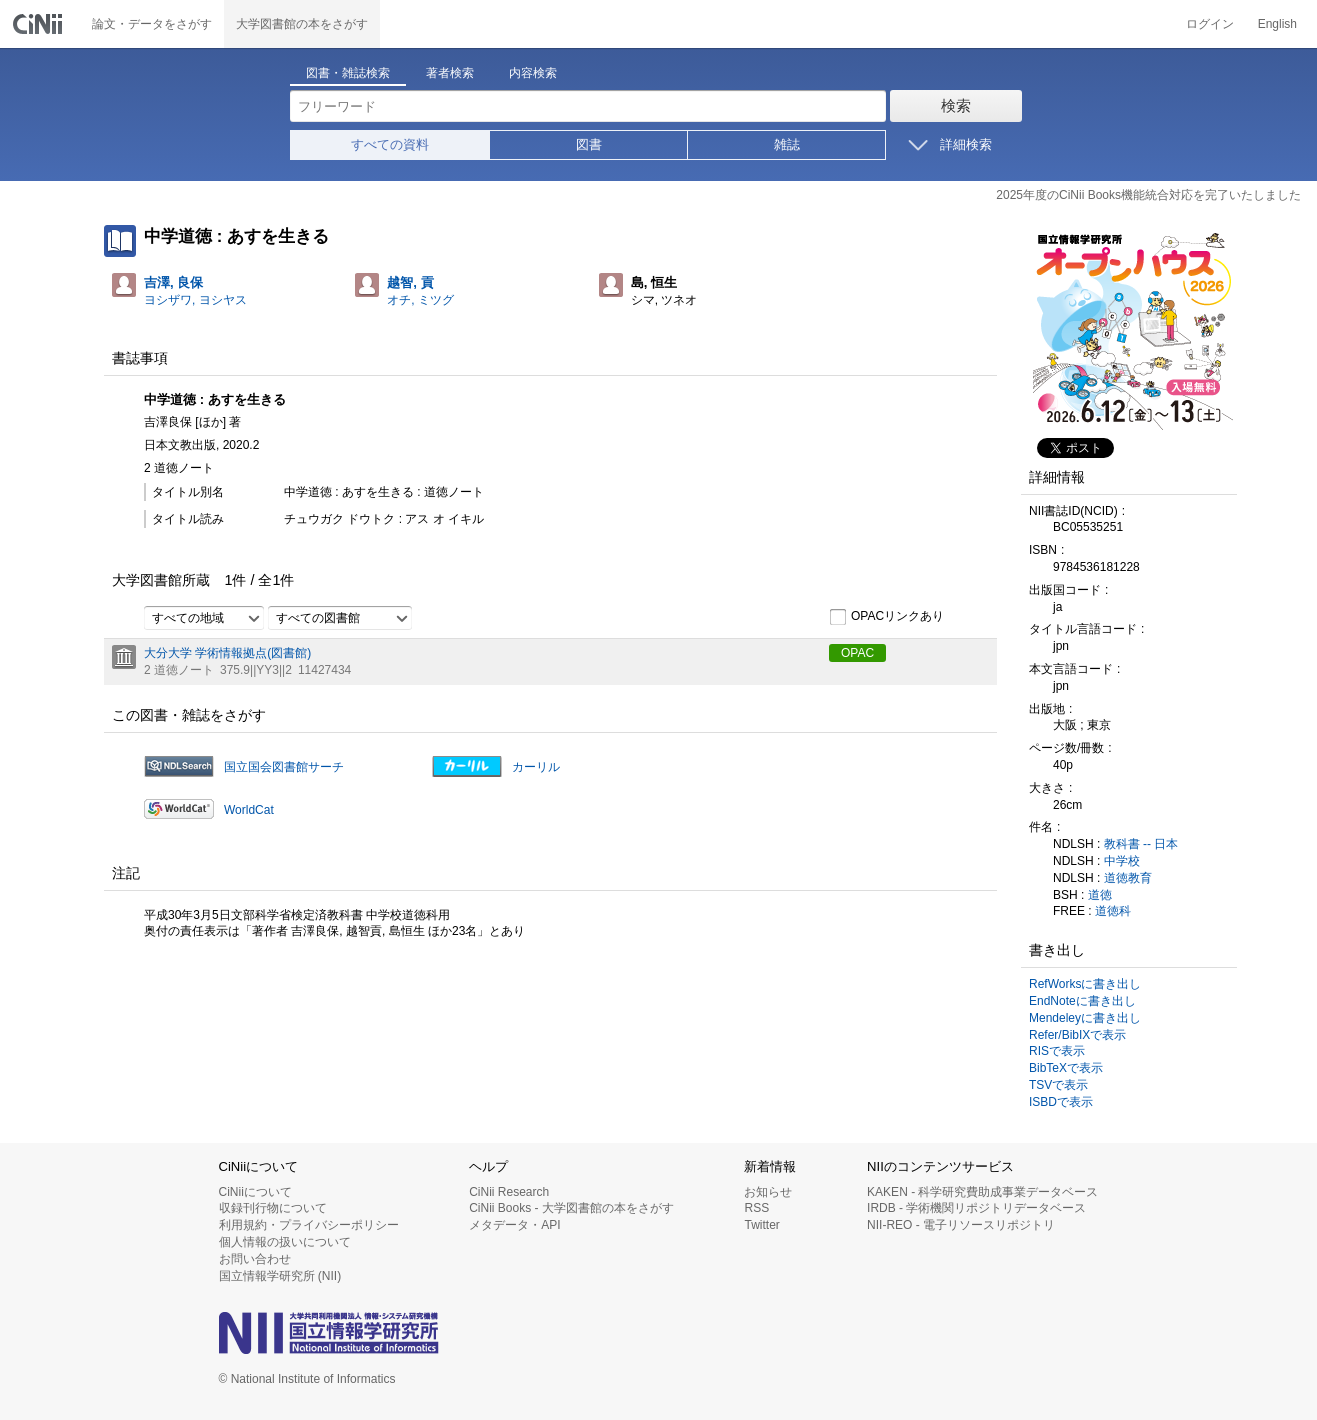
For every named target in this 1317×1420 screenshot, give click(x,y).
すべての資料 (390, 144)
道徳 (1100, 895)
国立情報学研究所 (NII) (280, 1276)
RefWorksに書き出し (1085, 984)
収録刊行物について (273, 1208)
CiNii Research (509, 1192)
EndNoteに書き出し (1082, 1001)
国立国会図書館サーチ (284, 767)
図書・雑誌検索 (348, 73)
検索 (956, 105)
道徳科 (1113, 911)
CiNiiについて (255, 1192)
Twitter (761, 1225)
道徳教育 (1128, 878)
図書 (589, 144)
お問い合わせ (255, 1259)
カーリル (536, 767)
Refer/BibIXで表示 (1077, 1035)
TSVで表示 (1058, 1085)
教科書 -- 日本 (1141, 844)
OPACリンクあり (886, 617)
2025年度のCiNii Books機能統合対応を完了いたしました (1148, 195)
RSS (756, 1208)
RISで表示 (1057, 1051)
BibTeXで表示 (1066, 1068)
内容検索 (533, 73)
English (1277, 24)
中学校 (1122, 861)
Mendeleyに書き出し (1085, 1018)
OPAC (857, 653)
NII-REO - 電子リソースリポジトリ (961, 1225)
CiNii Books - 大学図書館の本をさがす (571, 1208)
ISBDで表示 (1061, 1102)
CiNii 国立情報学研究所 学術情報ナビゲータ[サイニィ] (40, 24)
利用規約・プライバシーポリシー (309, 1225)
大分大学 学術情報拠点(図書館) (227, 653)
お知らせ (768, 1192)
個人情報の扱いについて (285, 1242)
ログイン (1210, 24)
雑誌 (787, 144)
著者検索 (450, 73)
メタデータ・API (514, 1225)
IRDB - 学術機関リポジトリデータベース (976, 1208)
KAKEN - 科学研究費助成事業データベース (982, 1192)
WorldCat (249, 810)
